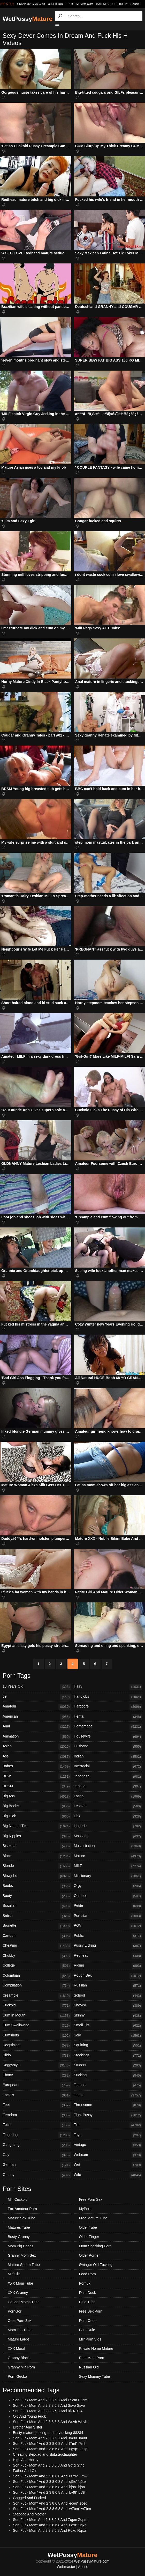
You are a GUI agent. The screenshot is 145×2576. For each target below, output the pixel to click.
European (37, 2085)
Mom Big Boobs (20, 2246)
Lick (108, 1816)
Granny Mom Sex (22, 2255)
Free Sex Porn (90, 2311)
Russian (108, 1986)
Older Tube (88, 2227)
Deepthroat (37, 2045)
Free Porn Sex (90, 2199)
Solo (108, 2036)
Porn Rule (87, 2330)
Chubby (37, 1956)
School (108, 1996)
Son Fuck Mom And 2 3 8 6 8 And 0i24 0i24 (47, 2411)
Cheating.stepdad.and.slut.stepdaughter (45, 2454)
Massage (108, 1836)
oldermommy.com (80, 4)
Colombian (37, 1976)
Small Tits (108, 2025)
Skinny (108, 2016)
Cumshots (37, 2036)
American (37, 1717)
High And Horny (25, 2460)
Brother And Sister (27, 2427)
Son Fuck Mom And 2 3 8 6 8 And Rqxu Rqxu (49, 2530)
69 (37, 1697)
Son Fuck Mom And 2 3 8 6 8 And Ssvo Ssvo (49, 2405)
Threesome (108, 2105)
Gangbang (37, 2145)
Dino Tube (87, 2302)
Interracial (108, 1766)
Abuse (83, 2567)
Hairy (108, 1687)
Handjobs (108, 1697)
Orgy (108, 1886)
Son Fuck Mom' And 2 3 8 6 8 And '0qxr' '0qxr (49, 2525)
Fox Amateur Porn (22, 2209)
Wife (108, 2175)
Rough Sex (108, 1976)
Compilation (37, 1986)
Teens (108, 2095)
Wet (108, 2165)
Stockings (108, 2055)
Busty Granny (129, 4)
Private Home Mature (96, 2348)
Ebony (37, 2075)
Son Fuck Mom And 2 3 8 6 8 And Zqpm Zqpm (50, 2520)
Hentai (108, 1717)
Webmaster (66, 2567)
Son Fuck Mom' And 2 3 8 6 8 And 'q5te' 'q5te (49, 2481)
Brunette (37, 1926)
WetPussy (27, 18)
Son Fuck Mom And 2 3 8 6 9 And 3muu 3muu (50, 2438)
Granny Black (18, 2358)
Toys (108, 2135)
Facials (37, 2095)
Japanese (108, 1776)
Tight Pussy (108, 2115)
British (37, 1916)
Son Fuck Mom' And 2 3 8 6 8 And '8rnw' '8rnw (50, 2476)
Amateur (37, 1707)
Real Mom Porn (91, 2358)
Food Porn (87, 2274)
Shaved (108, 2006)
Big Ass (37, 1796)
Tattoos (108, 2085)
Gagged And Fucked (29, 2498)
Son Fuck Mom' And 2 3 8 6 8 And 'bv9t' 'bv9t (49, 2492)
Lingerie (108, 1826)
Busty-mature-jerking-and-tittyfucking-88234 (48, 2433)
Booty (37, 1896)
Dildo (37, 2055)
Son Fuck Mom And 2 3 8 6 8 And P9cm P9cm (50, 2400)
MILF (108, 1866)
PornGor (14, 2311)
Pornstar (108, 1916)
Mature (108, 1856)
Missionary (108, 1876)
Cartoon (37, 1936)
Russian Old (89, 2367)
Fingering (37, 2135)
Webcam (108, 2155)
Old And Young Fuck (29, 2416)
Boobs (37, 1886)
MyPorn (85, 2209)
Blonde (37, 1866)
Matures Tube (106, 4)
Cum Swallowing (37, 2025)
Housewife (108, 1737)
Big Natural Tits (37, 1826)
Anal (37, 1727)
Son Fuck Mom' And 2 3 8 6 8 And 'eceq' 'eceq (50, 2503)
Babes (37, 1766)
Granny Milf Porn (21, 2367)
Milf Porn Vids (90, 2339)
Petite (108, 1906)
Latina (108, 1796)
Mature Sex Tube (21, 2218)
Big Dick (37, 1816)
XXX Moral (16, 2348)
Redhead (108, 1956)
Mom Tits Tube (20, 2330)
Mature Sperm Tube (24, 2265)
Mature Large (18, 2339)
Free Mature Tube (93, 2218)
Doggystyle (37, 2065)
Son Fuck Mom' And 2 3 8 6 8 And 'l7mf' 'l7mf (49, 2443)
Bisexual (37, 1846)
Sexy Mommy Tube (94, 2376)
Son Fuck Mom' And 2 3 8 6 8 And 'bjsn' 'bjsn (49, 2487)
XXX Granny (18, 2293)
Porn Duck (87, 2293)
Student (108, 2065)
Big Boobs (37, 1806)
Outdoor (108, 1896)
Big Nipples (37, 1836)
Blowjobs (37, 1876)
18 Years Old (37, 1687)
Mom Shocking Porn (95, 2246)
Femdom (37, 2115)
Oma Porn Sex (20, 2321)
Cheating (37, 1946)
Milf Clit (14, 2274)
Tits (108, 2125)
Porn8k (84, 2283)
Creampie (37, 1996)
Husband (108, 1746)
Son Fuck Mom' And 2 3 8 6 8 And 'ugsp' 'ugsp (50, 2449)
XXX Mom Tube (20, 2283)
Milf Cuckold (17, 2199)
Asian (37, 1746)
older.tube (56, 4)
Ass (37, 1757)
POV (108, 1926)
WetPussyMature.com (92, 2561)
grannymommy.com (31, 4)
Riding (108, 1966)
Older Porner (89, 2255)
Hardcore (108, 1707)
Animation (37, 1737)
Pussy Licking (108, 1946)
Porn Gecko (17, 2376)
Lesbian (108, 1806)
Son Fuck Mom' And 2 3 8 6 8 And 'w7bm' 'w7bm (52, 2509)
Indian (108, 1757)
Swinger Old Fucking (95, 2265)
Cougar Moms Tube (24, 2302)
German (37, 2165)
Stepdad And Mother (29, 2514)
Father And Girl (25, 2471)
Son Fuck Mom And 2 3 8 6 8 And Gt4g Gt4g (49, 2465)
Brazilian (37, 1906)
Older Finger (89, 2237)
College (37, 1966)
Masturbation (108, 1846)
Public (108, 1936)
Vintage (108, 2145)
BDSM (37, 1786)
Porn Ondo (88, 2321)
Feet (37, 2105)
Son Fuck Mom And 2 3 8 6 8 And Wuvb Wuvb (50, 2422)
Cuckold (37, 2006)
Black (37, 1856)
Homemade (108, 1727)
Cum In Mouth (37, 2016)
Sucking (108, 2075)
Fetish (37, 2125)
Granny (37, 2175)
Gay (37, 2155)
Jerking (108, 1786)
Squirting (108, 2045)
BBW (37, 1776)
